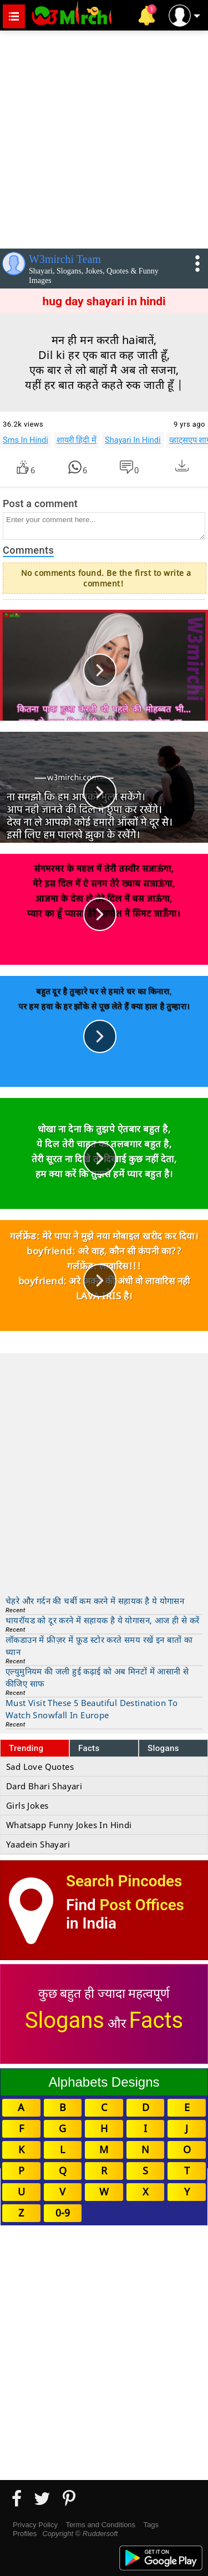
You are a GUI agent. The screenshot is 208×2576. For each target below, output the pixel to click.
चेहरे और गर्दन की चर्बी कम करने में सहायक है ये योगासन (95, 1600)
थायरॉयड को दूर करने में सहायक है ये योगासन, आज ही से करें (102, 1620)
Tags (151, 2525)
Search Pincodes (124, 1881)
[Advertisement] (104, 137)
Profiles (25, 2533)
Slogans (163, 1748)
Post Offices (142, 1905)
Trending (26, 1748)
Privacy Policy (35, 2525)
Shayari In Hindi (133, 440)
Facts (89, 1748)
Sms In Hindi (25, 440)
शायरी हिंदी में (77, 440)
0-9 (62, 2212)
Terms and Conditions (100, 2525)
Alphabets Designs (103, 2081)
